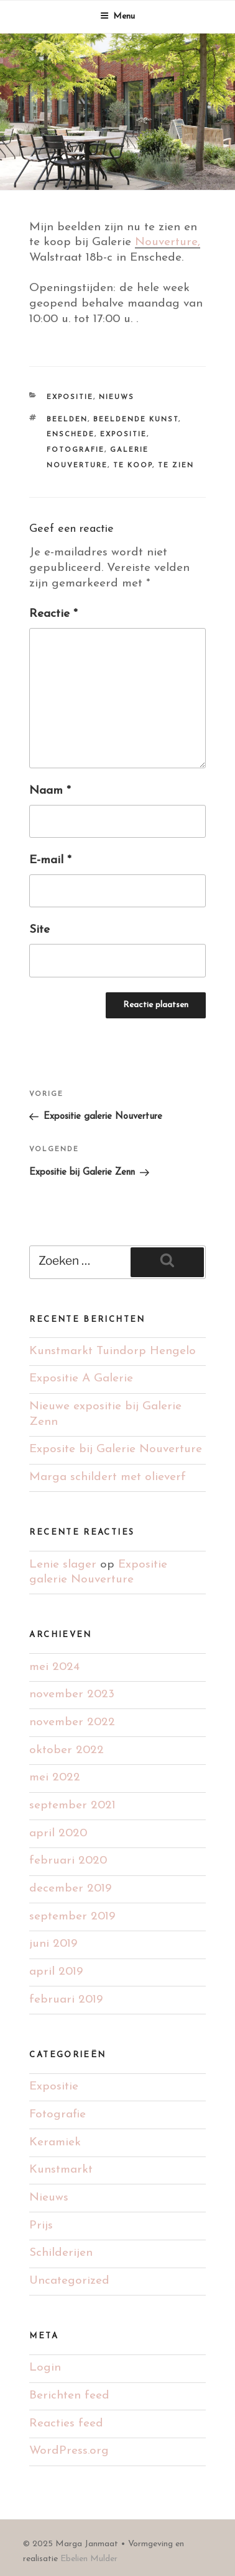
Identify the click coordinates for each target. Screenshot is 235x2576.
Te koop (132, 465)
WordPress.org (69, 2451)
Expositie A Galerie (81, 1378)
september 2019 (72, 1917)
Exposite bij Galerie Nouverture (115, 1449)
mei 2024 (54, 1667)
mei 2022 (54, 1778)
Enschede (70, 434)
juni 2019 (53, 1944)
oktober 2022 (66, 1750)
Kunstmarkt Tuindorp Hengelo (112, 1351)
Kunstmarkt (61, 2170)
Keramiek (55, 2142)
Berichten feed (69, 2396)
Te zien (176, 465)
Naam (50, 791)
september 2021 (72, 1805)
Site (39, 930)
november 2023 (71, 1694)
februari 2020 (68, 1861)
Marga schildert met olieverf (107, 1477)
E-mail (50, 860)
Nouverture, (167, 242)
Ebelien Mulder (89, 2559)
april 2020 (58, 1833)
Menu (117, 16)
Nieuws (116, 397)
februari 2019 (66, 2000)
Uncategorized (69, 2281)
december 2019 (70, 1889)
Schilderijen (61, 2253)
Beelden (67, 419)
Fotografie (75, 450)
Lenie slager (62, 1565)
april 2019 (56, 1972)
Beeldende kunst (135, 419)
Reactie (53, 614)
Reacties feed (66, 2424)
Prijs (41, 2226)
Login (45, 2368)
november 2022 (72, 1722)
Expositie (70, 397)
